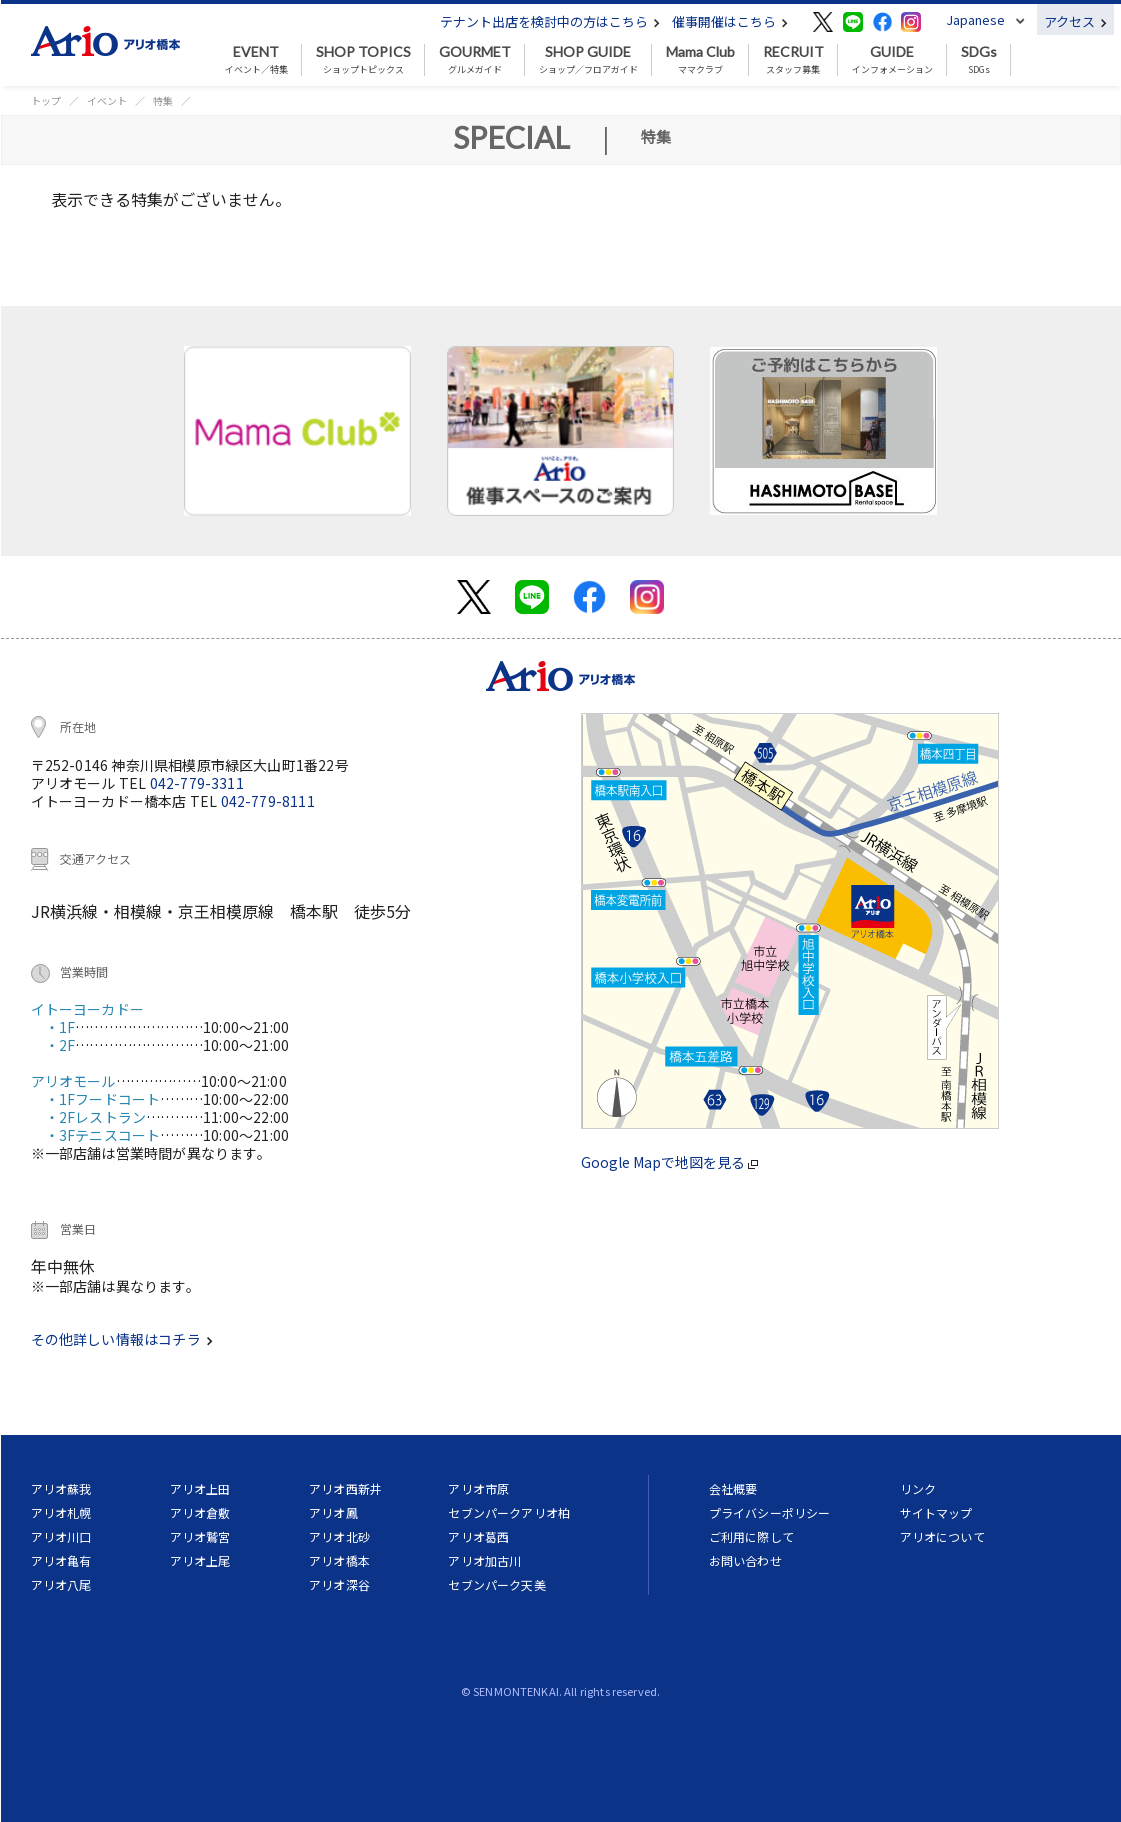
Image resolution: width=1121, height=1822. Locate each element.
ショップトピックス (363, 60)
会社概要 (733, 1488)
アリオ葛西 (478, 1536)
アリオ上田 (200, 1488)
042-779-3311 (197, 783)
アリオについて (942, 1536)
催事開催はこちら (730, 21)
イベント (107, 100)
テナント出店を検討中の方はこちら (550, 21)
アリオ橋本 (339, 1560)
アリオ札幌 (61, 1512)
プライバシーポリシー (770, 1512)
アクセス (1075, 21)
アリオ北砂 (339, 1536)
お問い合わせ (745, 1560)
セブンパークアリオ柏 (509, 1512)
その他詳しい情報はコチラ (122, 1339)
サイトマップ (936, 1512)
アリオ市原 (478, 1488)
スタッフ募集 (793, 60)
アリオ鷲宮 (200, 1536)
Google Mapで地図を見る (669, 1162)
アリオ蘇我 (61, 1488)
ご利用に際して (751, 1536)
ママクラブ (700, 60)
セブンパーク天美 (496, 1584)
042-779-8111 (268, 801)
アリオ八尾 (61, 1584)
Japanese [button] (975, 19)
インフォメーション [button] (892, 60)
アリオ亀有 (61, 1560)
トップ (46, 100)
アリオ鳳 (333, 1512)
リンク (918, 1488)
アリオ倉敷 (200, 1512)
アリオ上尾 (200, 1560)
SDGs (979, 60)
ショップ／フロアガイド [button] (588, 60)
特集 (163, 100)
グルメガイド (475, 60)
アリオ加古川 (484, 1560)
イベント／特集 (256, 60)
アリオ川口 (61, 1536)
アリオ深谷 (339, 1584)
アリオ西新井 (345, 1488)
